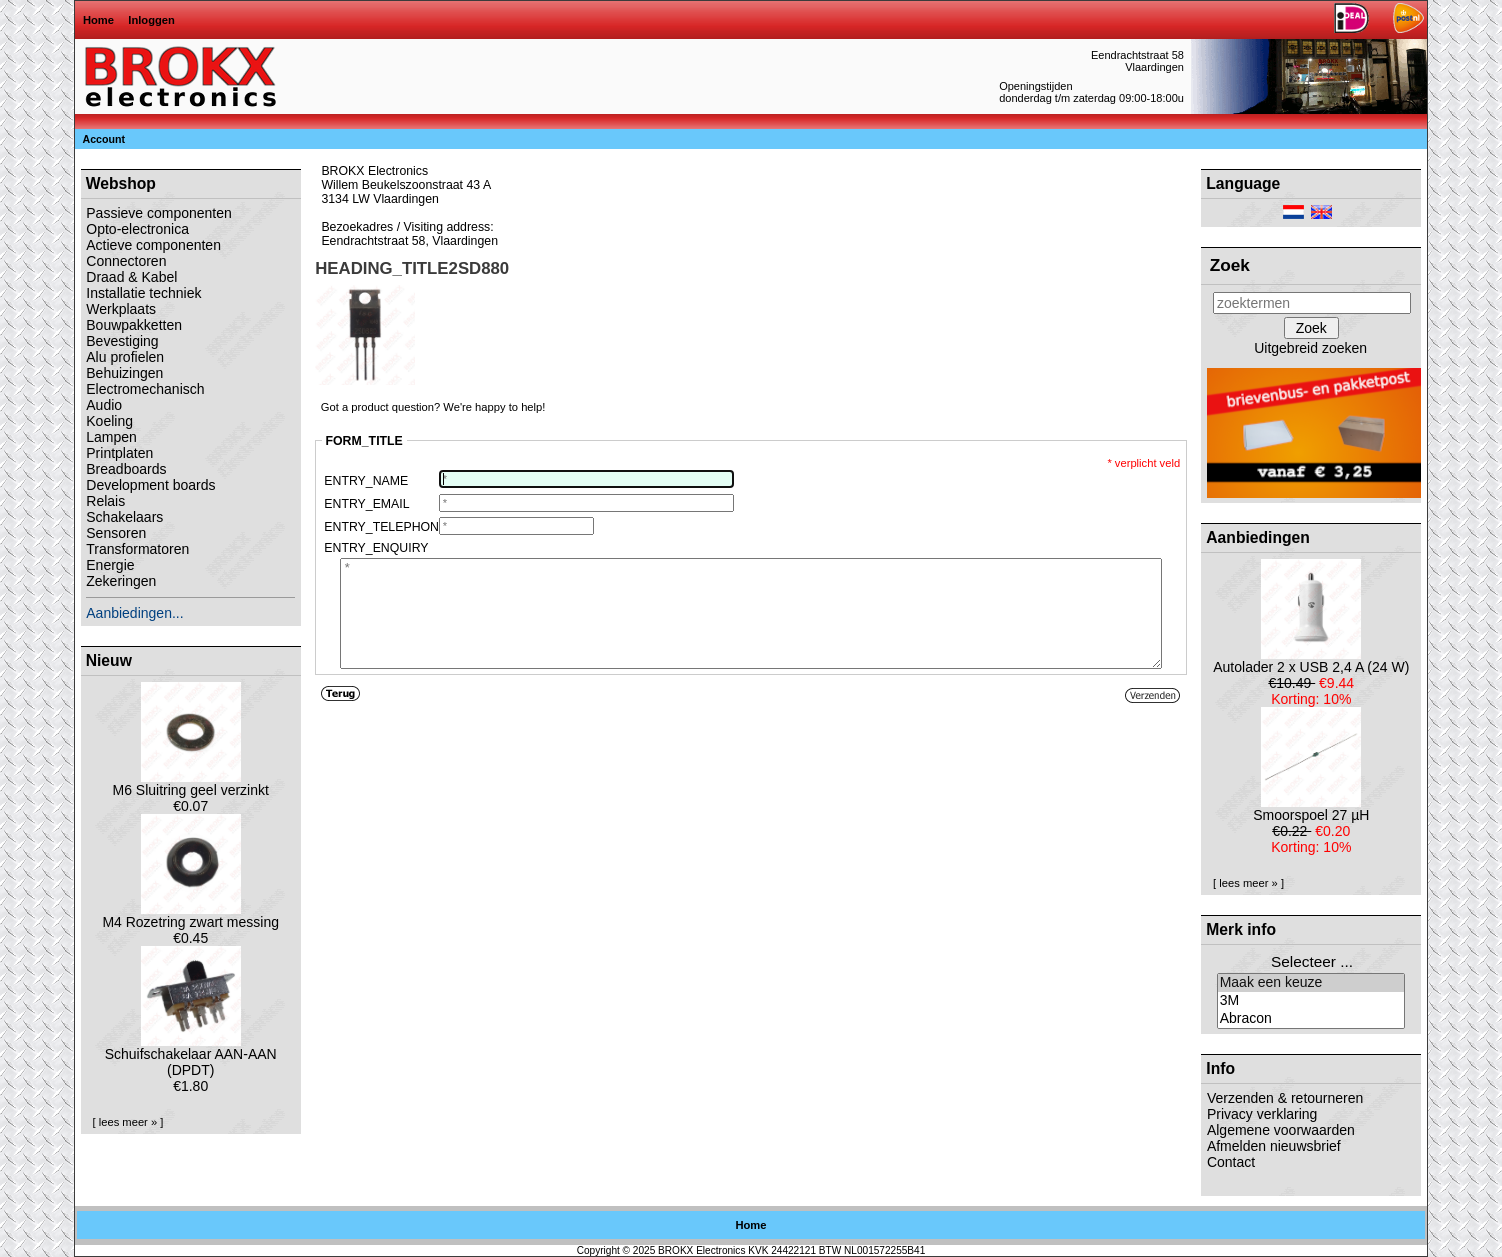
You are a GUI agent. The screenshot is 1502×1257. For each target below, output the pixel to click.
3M (1311, 1001)
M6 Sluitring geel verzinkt (190, 783)
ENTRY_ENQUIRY (376, 548)
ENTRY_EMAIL (366, 504)
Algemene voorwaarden (1281, 1130)
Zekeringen (121, 581)
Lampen (111, 437)
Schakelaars (124, 517)
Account (104, 139)
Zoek (1230, 265)
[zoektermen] (1312, 303)
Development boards (150, 485)
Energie (110, 565)
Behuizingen (124, 373)
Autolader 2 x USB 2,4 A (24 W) (1311, 660)
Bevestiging (122, 341)
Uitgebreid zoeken (1310, 348)
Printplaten (119, 453)
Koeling (109, 421)
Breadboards (126, 469)
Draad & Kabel (131, 277)
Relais (105, 501)
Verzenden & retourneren (1285, 1098)
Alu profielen (125, 357)
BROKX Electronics (701, 1250)
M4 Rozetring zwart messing (190, 915)
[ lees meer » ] (128, 1122)
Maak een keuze (1311, 983)
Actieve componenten (153, 245)
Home (98, 20)
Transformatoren (137, 549)
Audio (104, 405)
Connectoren (126, 261)
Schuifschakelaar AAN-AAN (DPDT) (191, 1055)
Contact (1231, 1162)
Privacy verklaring (1262, 1114)
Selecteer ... (1312, 961)
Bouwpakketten (134, 325)
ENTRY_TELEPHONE (380, 527)
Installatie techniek (143, 293)
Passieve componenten (159, 213)
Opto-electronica (137, 229)
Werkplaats (121, 309)
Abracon (1311, 1019)
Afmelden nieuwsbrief (1274, 1146)
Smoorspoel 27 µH (1311, 808)
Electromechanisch (145, 389)
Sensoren (116, 533)
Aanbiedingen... (134, 613)
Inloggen (151, 20)
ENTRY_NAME (366, 481)
